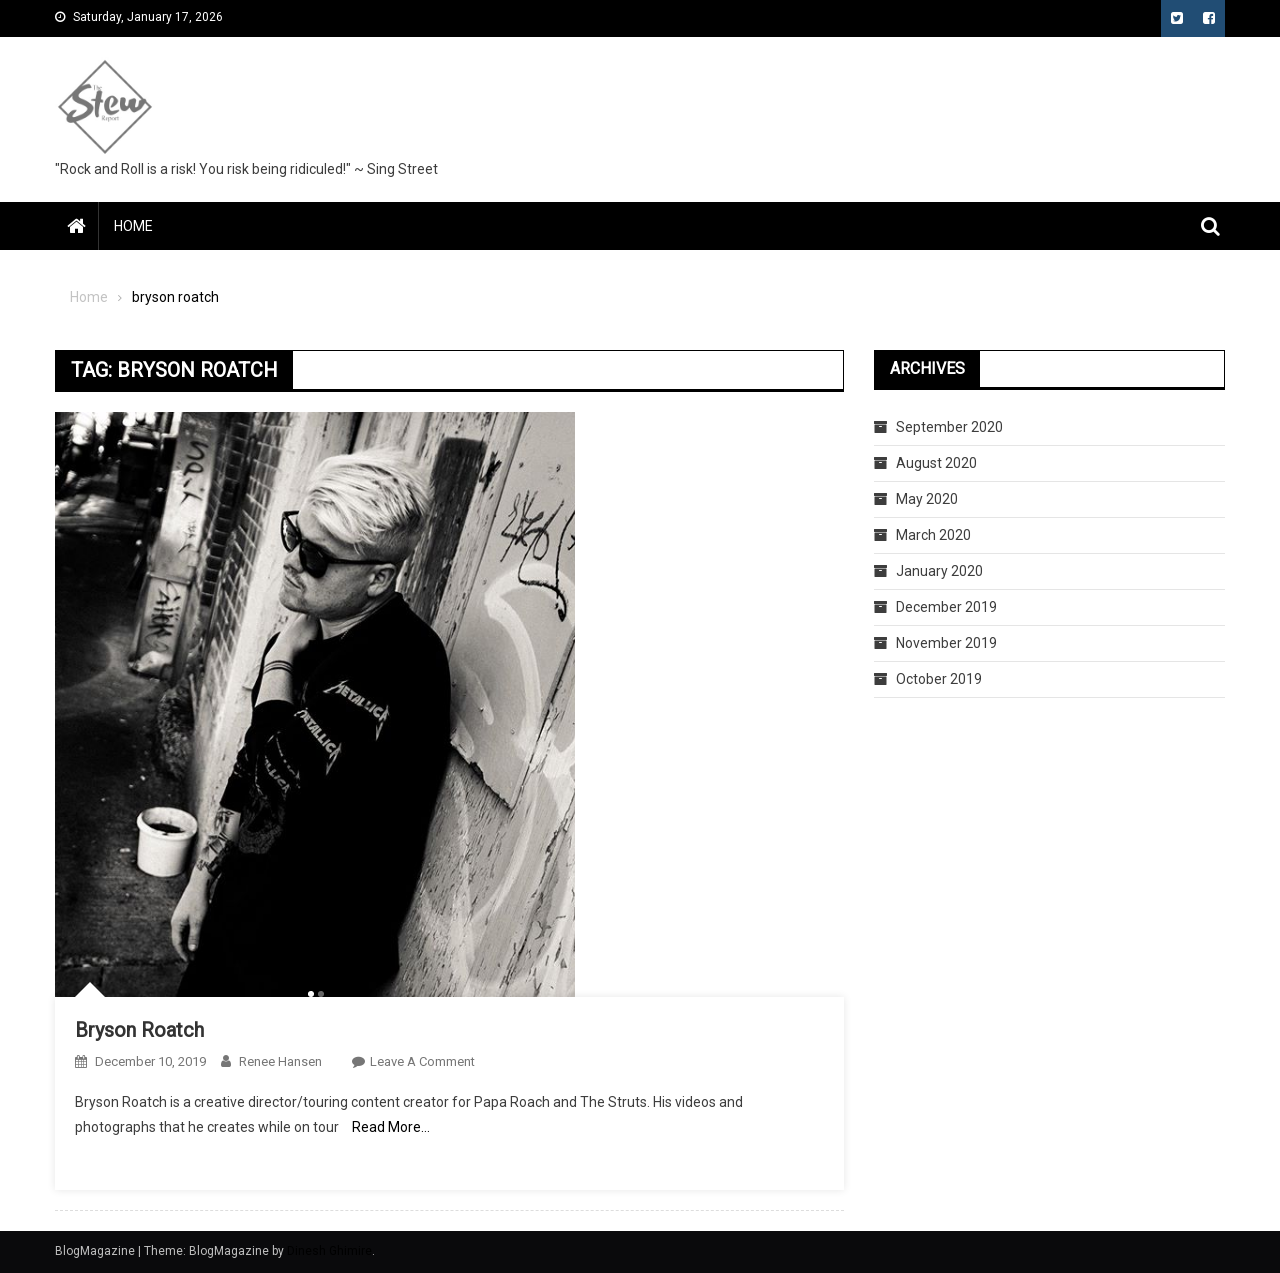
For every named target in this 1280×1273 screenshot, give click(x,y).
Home (133, 226)
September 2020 (949, 427)
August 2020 (936, 463)
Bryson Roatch (139, 1030)
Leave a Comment (422, 1061)
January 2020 (939, 571)
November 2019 (946, 643)
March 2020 (933, 535)
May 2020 (927, 499)
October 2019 (939, 679)
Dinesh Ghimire (329, 1251)
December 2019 (946, 607)
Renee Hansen (280, 1061)
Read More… (391, 1127)
